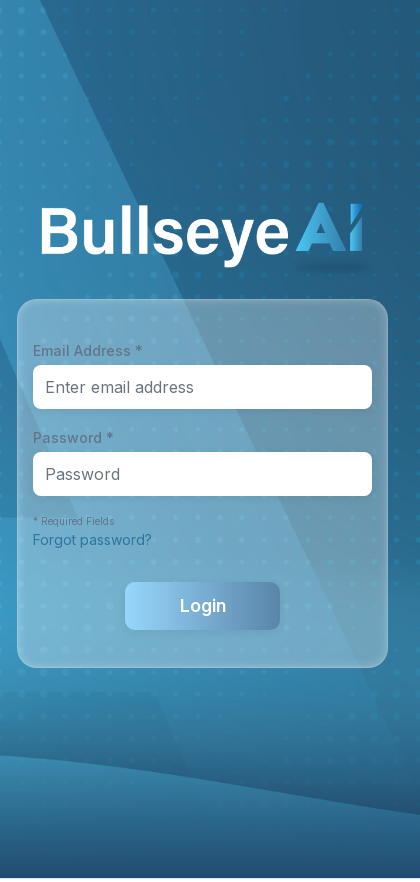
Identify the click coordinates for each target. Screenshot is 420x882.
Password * (73, 437)
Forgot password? (92, 539)
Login (203, 605)
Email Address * (88, 350)
